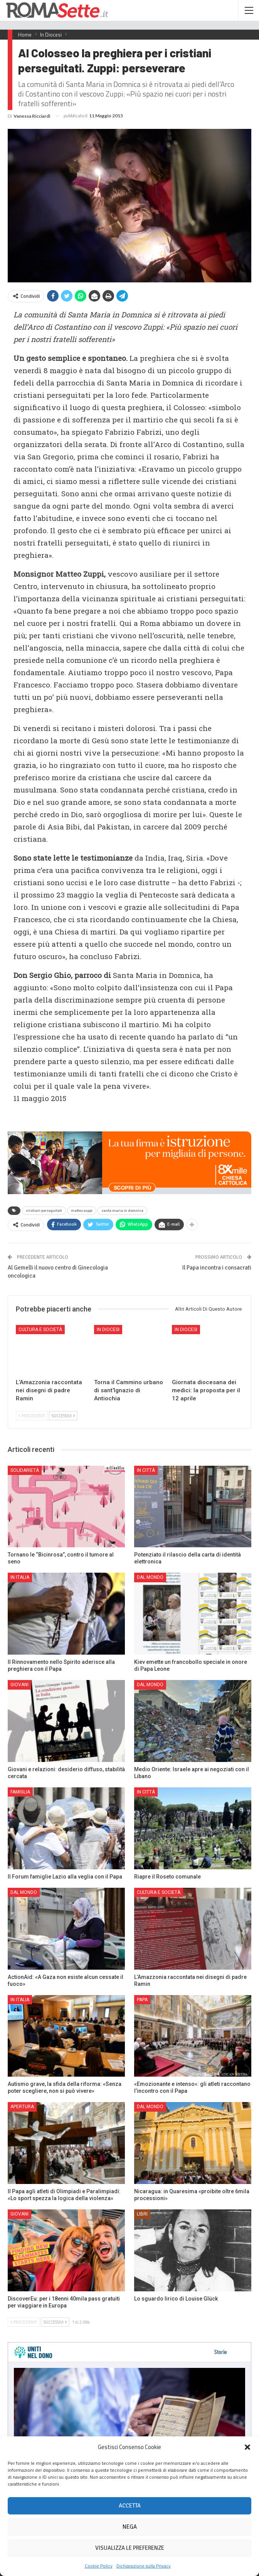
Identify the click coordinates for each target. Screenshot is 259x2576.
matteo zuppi (81, 1210)
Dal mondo (150, 1577)
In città (146, 1470)
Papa (142, 1999)
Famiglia (20, 1792)
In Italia (19, 1577)
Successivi (63, 1416)
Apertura (22, 2106)
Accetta (130, 2505)
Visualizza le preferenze (129, 2547)
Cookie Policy (99, 2565)
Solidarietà (24, 1470)
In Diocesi (108, 1329)
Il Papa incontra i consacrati (216, 1267)
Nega (130, 2526)
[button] (247, 2447)
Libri (142, 2214)
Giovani (19, 1684)
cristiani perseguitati (44, 1210)
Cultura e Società (40, 1329)
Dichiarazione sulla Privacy (143, 2565)
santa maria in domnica (122, 1210)
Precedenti (31, 1416)
